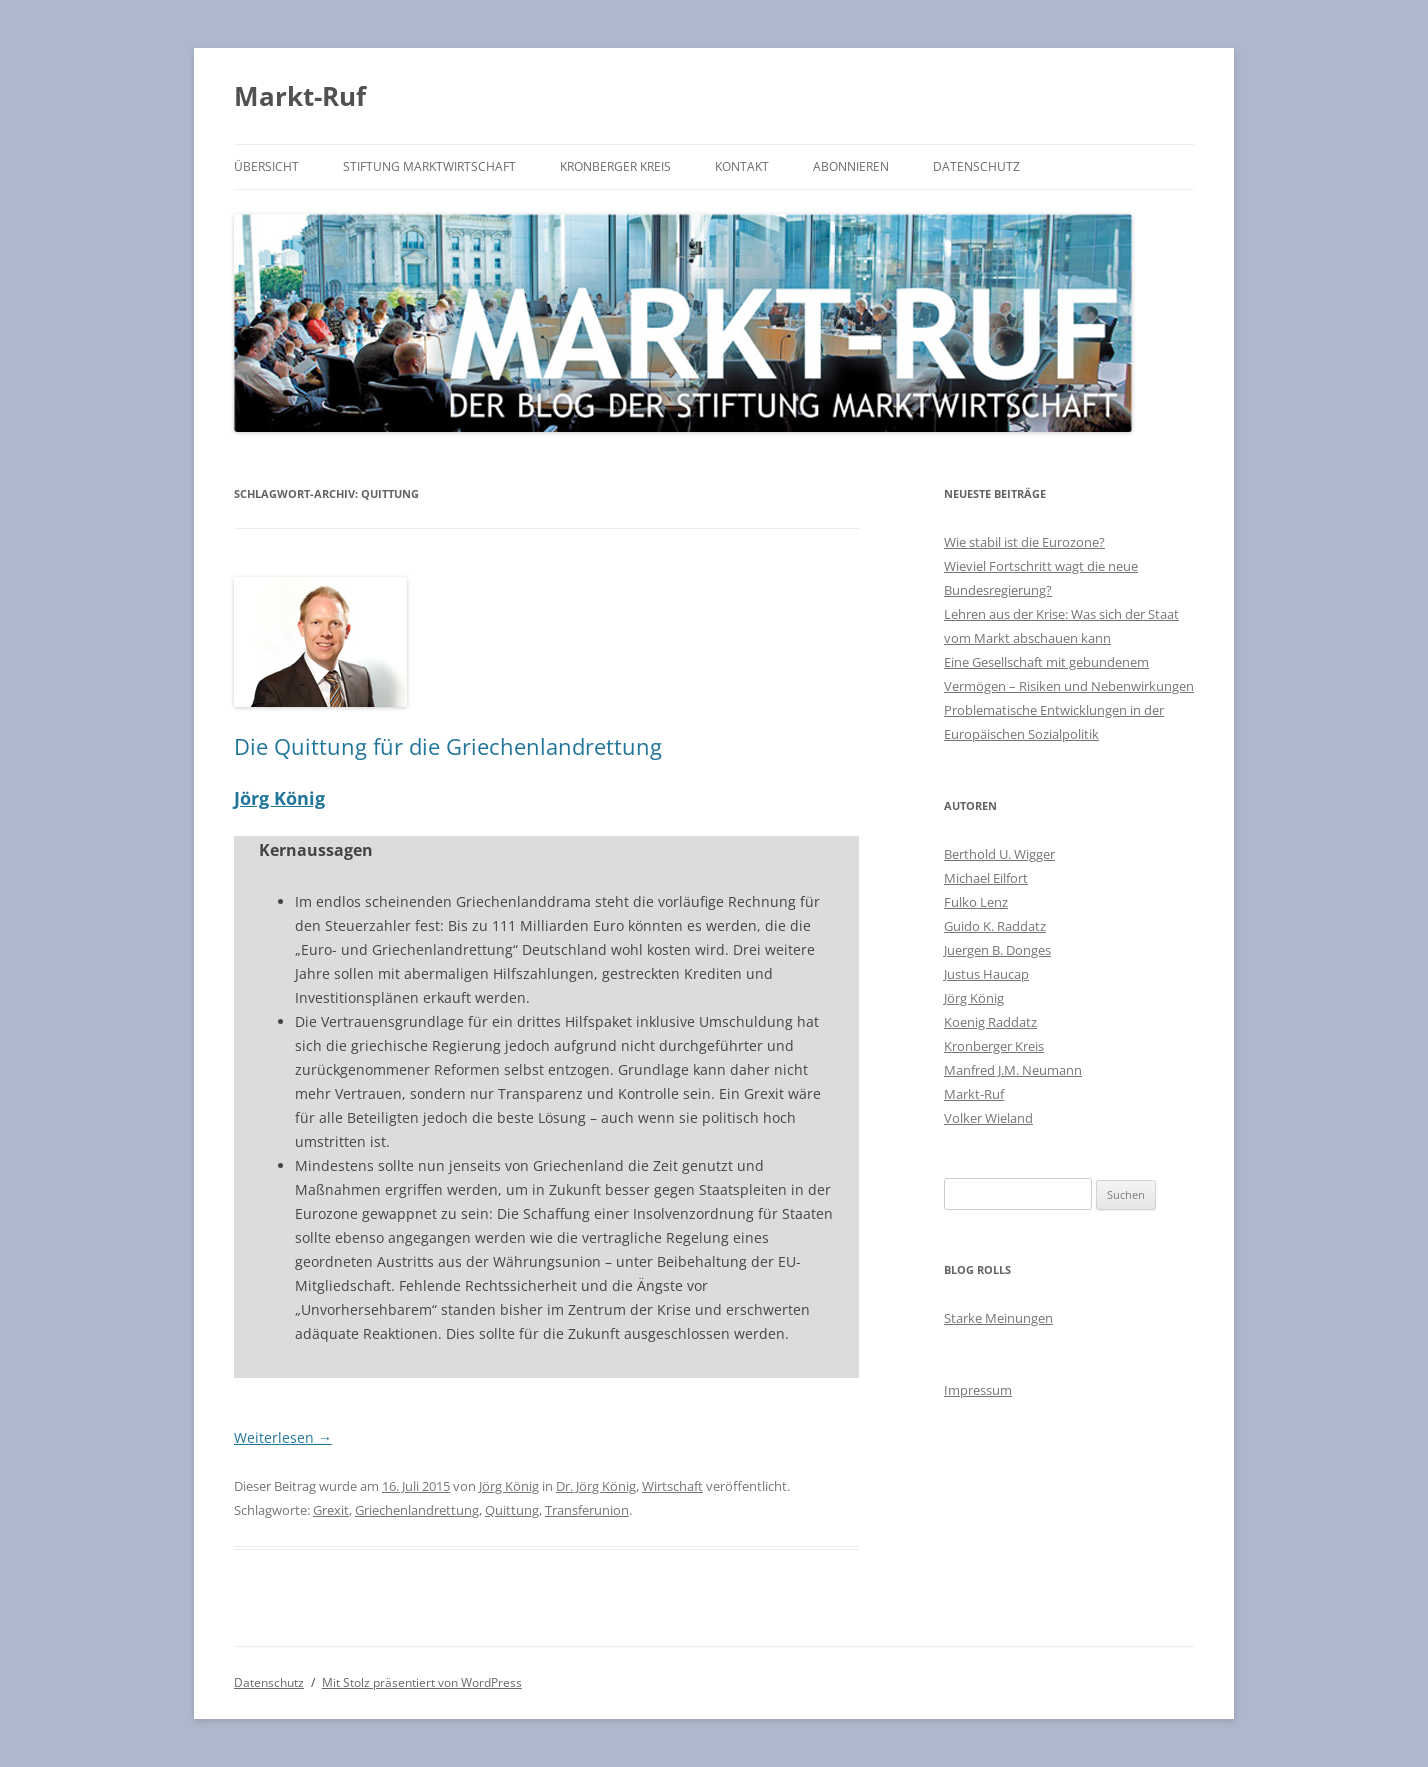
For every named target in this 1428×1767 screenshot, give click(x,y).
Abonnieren (851, 166)
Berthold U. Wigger (999, 854)
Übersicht (266, 166)
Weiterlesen (283, 1437)
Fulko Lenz (976, 902)
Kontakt (742, 166)
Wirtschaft (672, 1486)
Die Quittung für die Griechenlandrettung (448, 746)
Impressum (978, 1390)
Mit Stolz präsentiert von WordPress (422, 1682)
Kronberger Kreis (615, 166)
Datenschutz (976, 166)
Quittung (512, 1510)
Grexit (331, 1510)
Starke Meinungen (998, 1318)
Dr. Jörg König (596, 1486)
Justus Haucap (986, 974)
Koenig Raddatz (990, 1022)
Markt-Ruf (300, 96)
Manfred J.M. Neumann (1013, 1070)
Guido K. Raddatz (995, 926)
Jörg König (279, 798)
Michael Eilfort (986, 878)
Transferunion (587, 1510)
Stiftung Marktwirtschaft (429, 166)
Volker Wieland (988, 1118)
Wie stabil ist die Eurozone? (1024, 542)
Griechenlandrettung (417, 1510)
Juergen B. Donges (997, 950)
